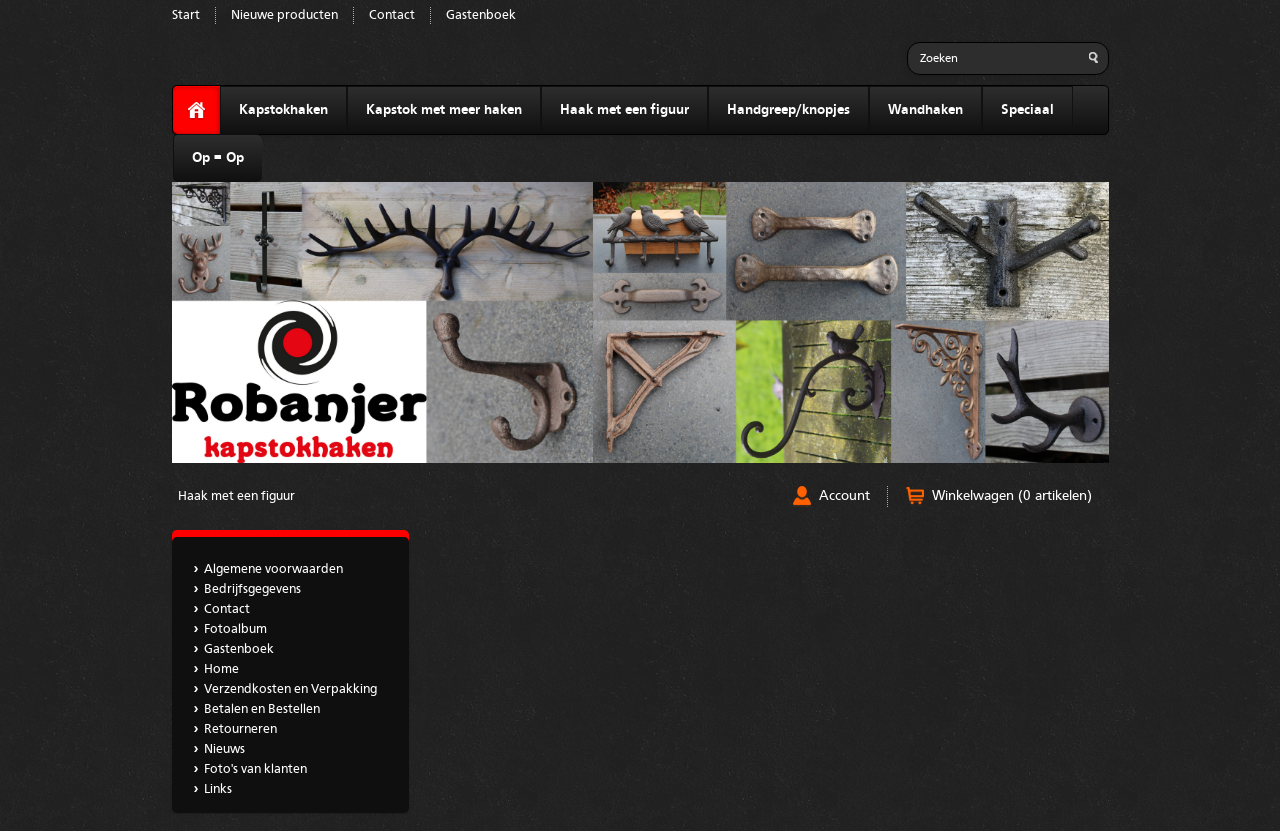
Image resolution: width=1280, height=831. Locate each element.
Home (221, 669)
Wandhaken (925, 110)
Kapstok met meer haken (444, 110)
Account (844, 496)
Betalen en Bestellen (262, 709)
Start (186, 15)
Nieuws (224, 749)
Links (218, 789)
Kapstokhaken (283, 110)
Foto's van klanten (255, 769)
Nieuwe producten (284, 15)
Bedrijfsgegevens (252, 589)
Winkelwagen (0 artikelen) (1012, 496)
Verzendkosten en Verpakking (290, 689)
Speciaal (1027, 110)
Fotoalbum (235, 629)
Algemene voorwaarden (273, 569)
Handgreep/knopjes (788, 110)
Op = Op (218, 158)
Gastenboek (481, 15)
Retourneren (240, 729)
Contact (392, 15)
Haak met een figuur (624, 110)
